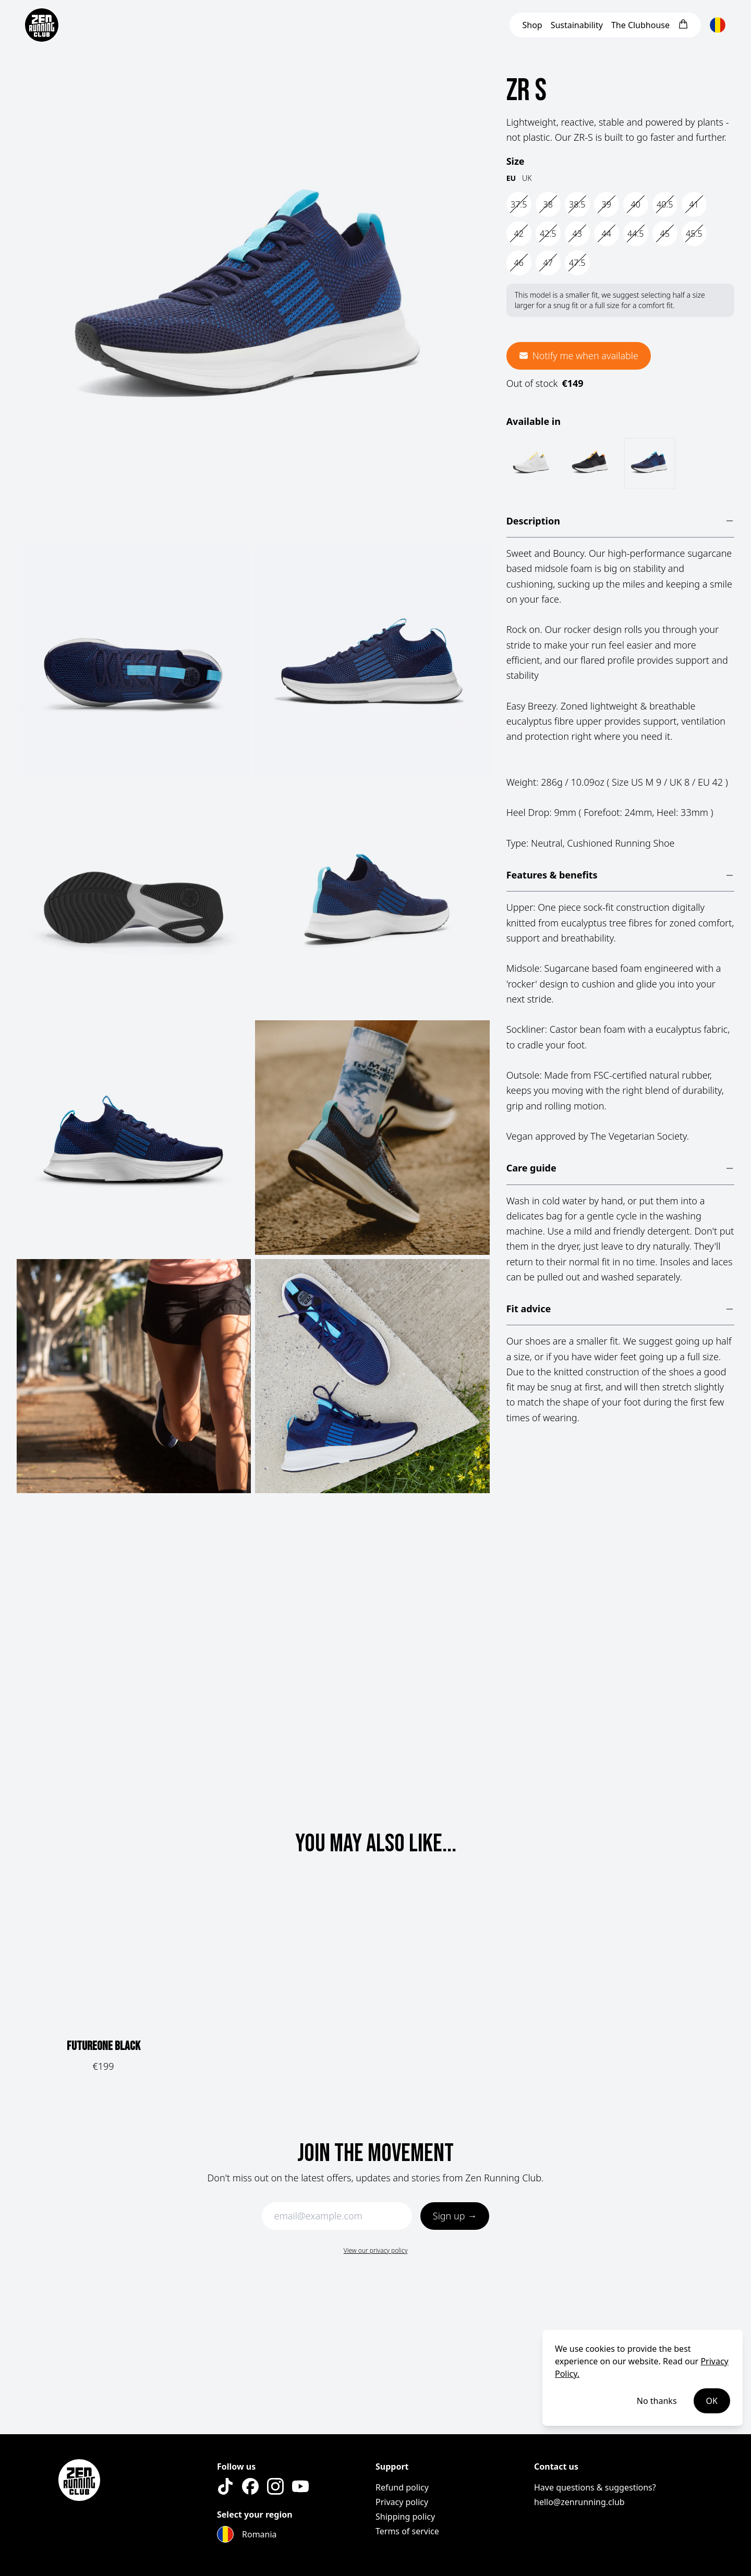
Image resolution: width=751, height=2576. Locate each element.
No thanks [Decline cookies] (657, 2401)
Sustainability (577, 25)
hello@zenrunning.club (579, 2502)
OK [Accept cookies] (712, 2401)
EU (511, 178)
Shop (532, 25)
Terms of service (407, 2531)
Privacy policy (402, 2502)
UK (526, 178)
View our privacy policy (376, 2250)
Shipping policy (405, 2516)
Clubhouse (640, 25)
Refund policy (402, 2487)
